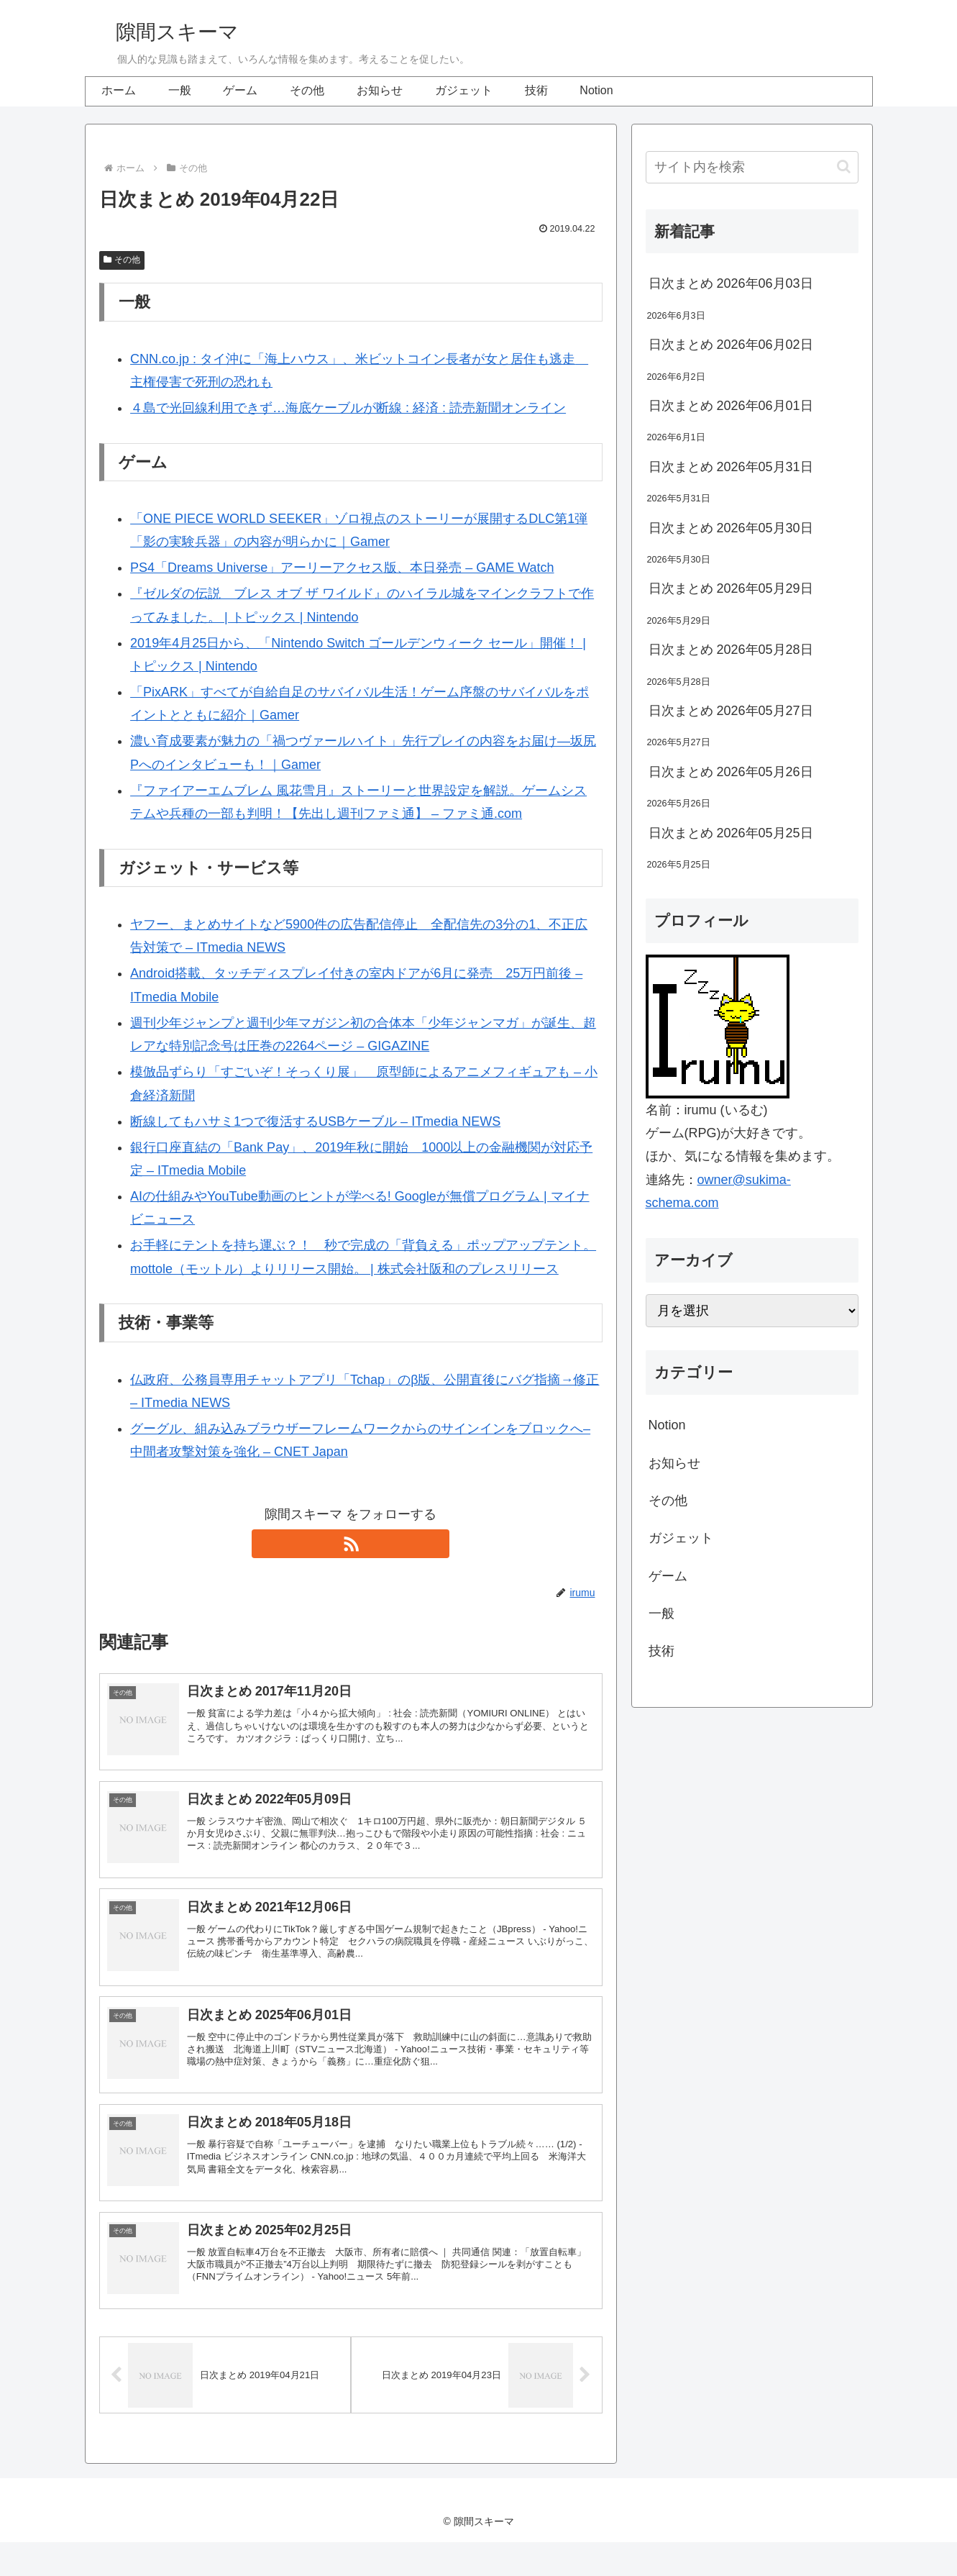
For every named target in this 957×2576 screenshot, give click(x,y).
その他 (122, 260)
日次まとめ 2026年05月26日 (731, 772)
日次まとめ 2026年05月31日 (731, 467)
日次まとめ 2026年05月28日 (731, 649)
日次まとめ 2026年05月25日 (731, 833)
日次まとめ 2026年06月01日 (731, 406)
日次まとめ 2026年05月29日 (731, 588)
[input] (752, 167)
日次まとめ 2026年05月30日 (731, 528)
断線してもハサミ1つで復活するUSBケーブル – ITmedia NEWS (315, 1121)
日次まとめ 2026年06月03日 (731, 283)
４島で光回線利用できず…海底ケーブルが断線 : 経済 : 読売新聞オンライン (348, 408)
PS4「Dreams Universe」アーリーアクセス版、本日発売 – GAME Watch (342, 567)
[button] (843, 166)
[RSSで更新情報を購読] (350, 1543)
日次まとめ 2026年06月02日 (731, 344)
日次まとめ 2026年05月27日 (731, 711)
